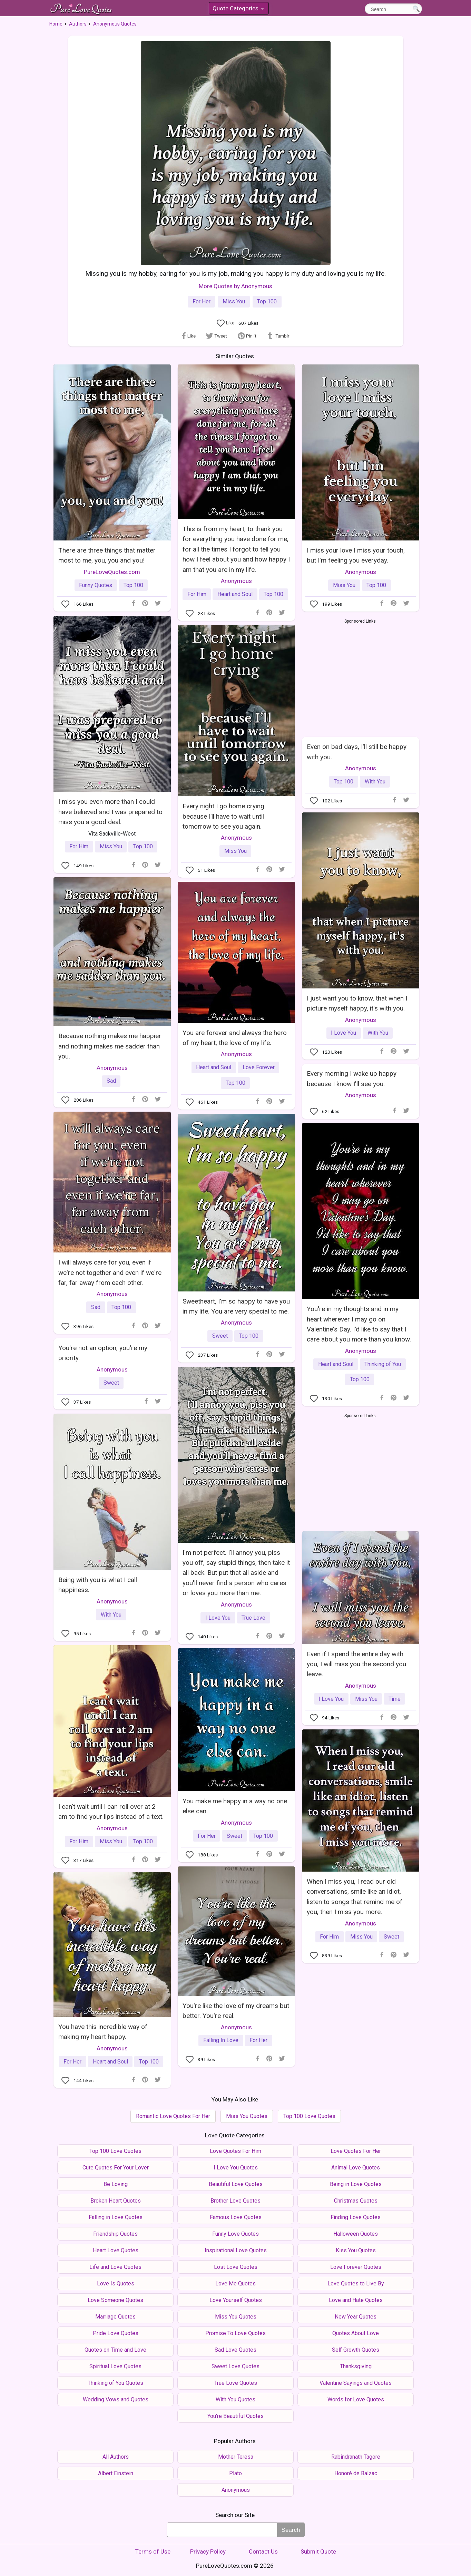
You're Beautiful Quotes (235, 2416)
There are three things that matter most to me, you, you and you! (107, 555)
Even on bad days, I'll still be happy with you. (356, 752)
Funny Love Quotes (235, 2234)
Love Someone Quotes (115, 2300)
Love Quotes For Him (235, 2151)
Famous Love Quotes (236, 2217)
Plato (235, 2473)
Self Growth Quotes (355, 2349)
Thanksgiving (356, 2366)
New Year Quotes (355, 2316)
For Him (196, 594)
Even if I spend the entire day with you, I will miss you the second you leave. (356, 1664)
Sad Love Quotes (235, 2349)
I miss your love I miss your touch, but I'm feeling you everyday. (356, 555)
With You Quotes (235, 2399)
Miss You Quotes (246, 2116)
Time (395, 1699)
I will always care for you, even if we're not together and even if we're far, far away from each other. (109, 1272)
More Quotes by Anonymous (235, 286)
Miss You (234, 301)
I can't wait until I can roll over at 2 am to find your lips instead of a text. (111, 1812)
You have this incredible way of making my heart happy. (102, 2032)
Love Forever (259, 1067)
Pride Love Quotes (115, 2333)
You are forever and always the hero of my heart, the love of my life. (235, 1038)
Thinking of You (382, 1364)
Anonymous (236, 580)
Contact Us (263, 2551)
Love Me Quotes (235, 2283)
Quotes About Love (355, 2333)
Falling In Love (220, 2040)
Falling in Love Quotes (116, 2217)
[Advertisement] (360, 676)
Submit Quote (318, 2551)
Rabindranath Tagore (355, 2456)
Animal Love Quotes (355, 2167)
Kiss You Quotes (356, 2250)
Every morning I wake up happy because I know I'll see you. (351, 1078)
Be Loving (116, 2184)
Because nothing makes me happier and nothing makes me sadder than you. (109, 1046)
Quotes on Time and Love (115, 2349)
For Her (201, 301)
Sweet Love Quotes (235, 2366)
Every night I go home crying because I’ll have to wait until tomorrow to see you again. (223, 816)
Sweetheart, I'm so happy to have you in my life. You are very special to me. (236, 1306)
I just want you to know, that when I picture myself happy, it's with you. (357, 1003)
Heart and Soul (235, 594)
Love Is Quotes (115, 2283)
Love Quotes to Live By (355, 2283)
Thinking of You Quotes (115, 2383)
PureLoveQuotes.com (112, 571)
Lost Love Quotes (235, 2267)
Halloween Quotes (355, 2234)
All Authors (115, 2456)
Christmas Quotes (355, 2200)
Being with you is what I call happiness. (97, 1585)
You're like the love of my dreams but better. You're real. (236, 2011)
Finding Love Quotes (356, 2217)
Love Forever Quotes (355, 2267)
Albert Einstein (115, 2473)
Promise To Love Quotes (235, 2333)
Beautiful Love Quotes (236, 2184)
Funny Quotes (95, 585)
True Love (253, 1617)
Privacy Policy (208, 2551)
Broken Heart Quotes (115, 2200)
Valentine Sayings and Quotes (356, 2383)
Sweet (220, 1336)
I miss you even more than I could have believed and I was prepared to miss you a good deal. (110, 812)
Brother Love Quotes (235, 2200)
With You (375, 781)
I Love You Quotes (236, 2167)
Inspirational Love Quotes (236, 2250)
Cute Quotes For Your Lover (115, 2167)
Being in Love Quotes (356, 2184)
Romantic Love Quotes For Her (173, 2116)
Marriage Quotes (115, 2316)
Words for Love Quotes (355, 2399)
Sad (111, 1080)
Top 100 (267, 301)
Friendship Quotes (115, 2234)
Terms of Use (152, 2551)
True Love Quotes (235, 2383)
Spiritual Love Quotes (115, 2366)
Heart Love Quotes (115, 2250)
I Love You (343, 1033)
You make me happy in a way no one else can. (235, 1806)
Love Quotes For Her (356, 2151)
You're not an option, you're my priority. (102, 1353)
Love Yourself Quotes (235, 2300)
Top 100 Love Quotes (309, 2116)
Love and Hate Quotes (356, 2300)
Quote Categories (238, 9)
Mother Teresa (235, 2456)
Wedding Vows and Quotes (115, 2399)
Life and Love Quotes (115, 2267)
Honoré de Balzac (355, 2473)
